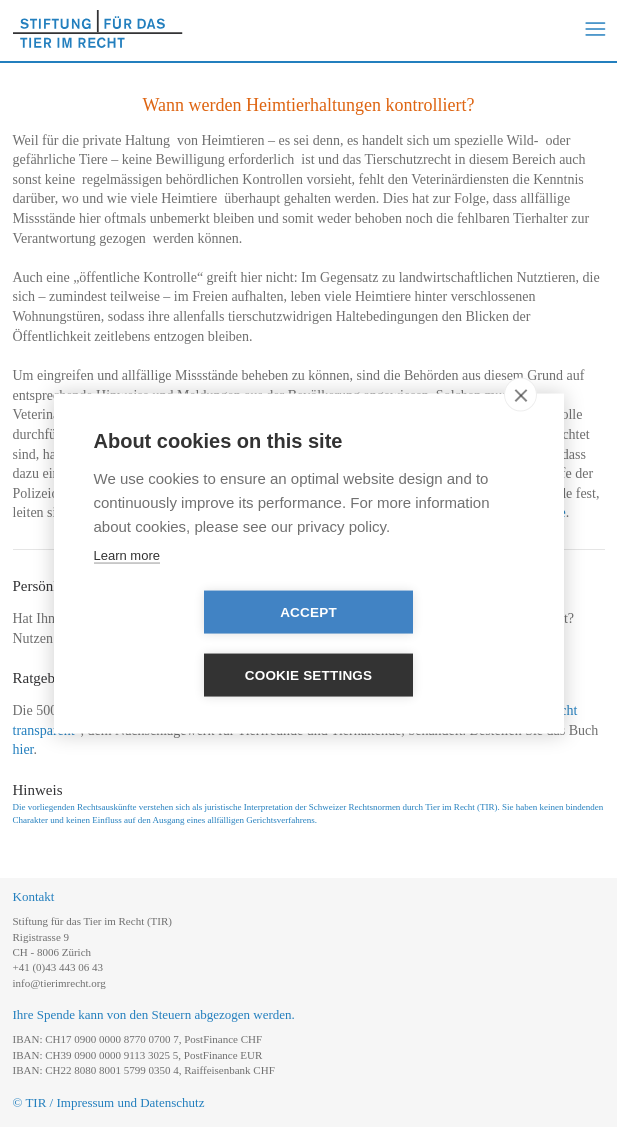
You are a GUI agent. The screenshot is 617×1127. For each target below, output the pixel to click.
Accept (193, 644)
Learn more (127, 586)
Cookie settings (424, 644)
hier (23, 749)
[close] (520, 426)
